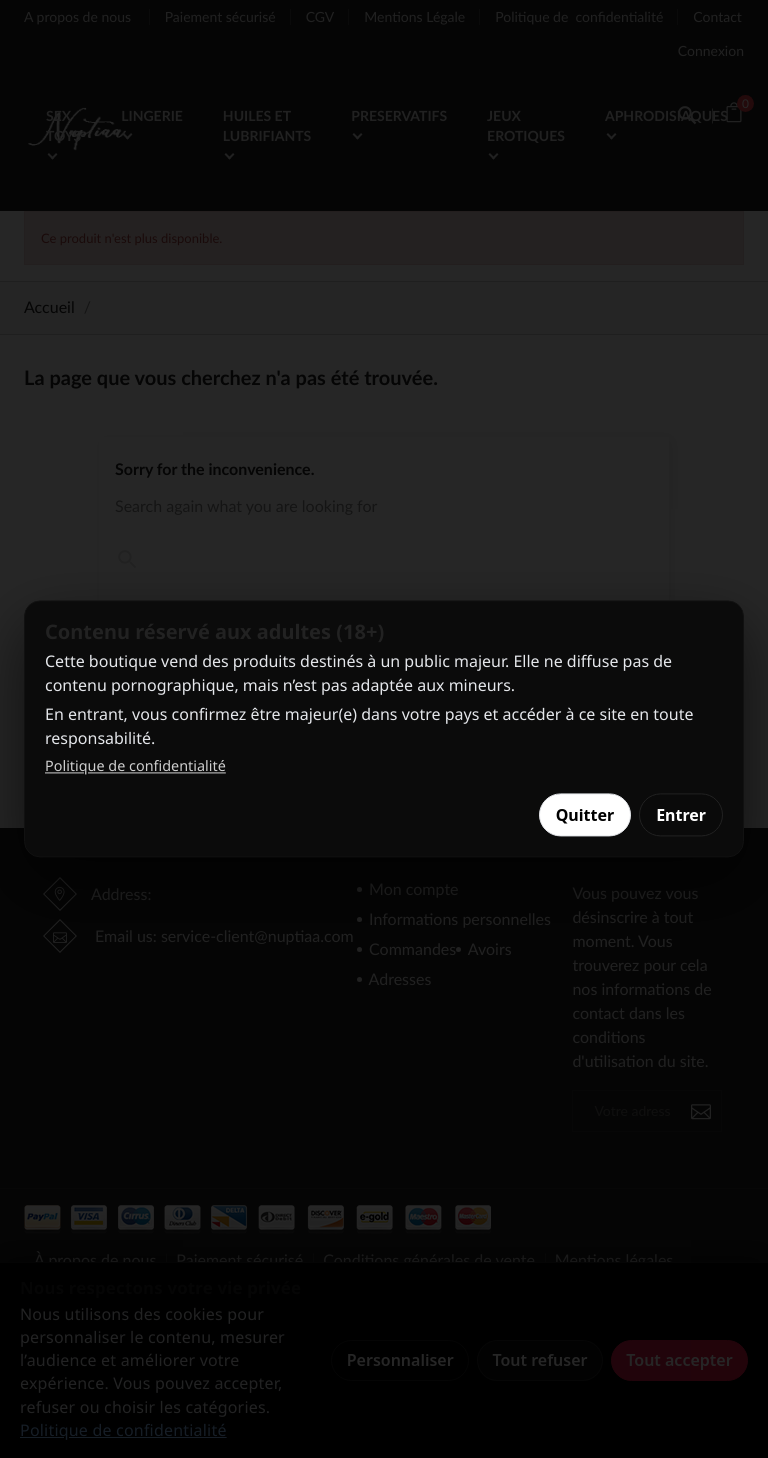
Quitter (585, 815)
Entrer (681, 815)
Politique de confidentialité (135, 766)
